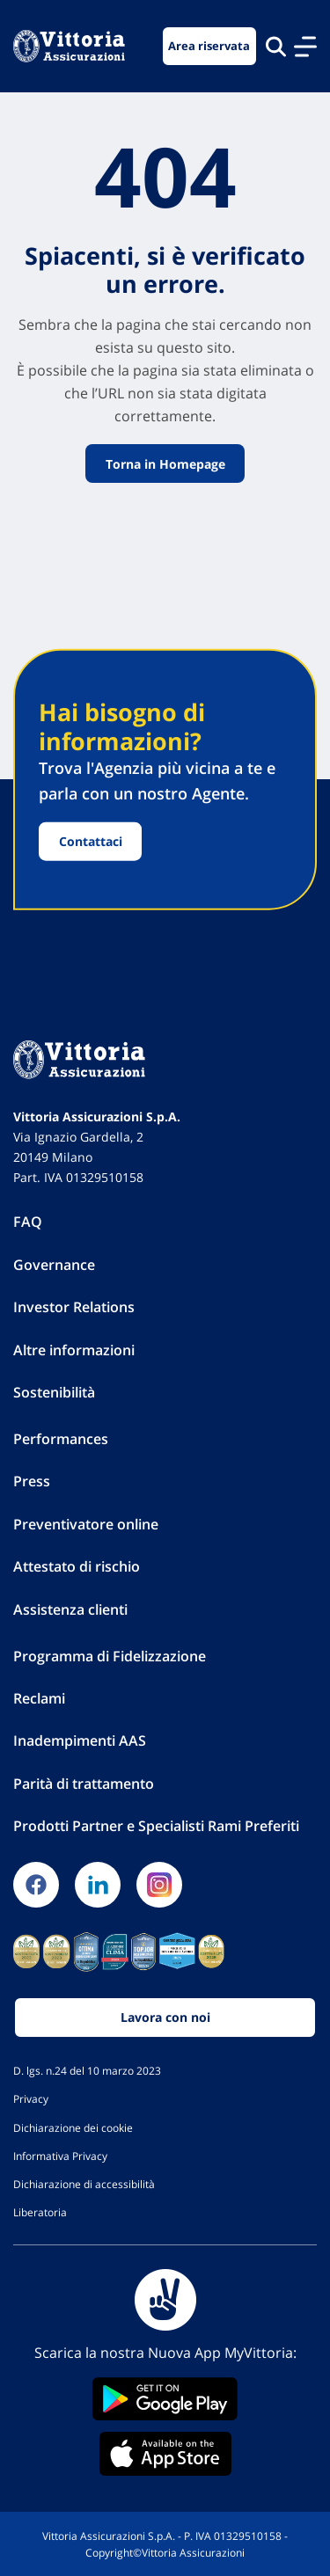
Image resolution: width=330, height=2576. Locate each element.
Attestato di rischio (76, 1566)
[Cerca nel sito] (276, 46)
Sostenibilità (54, 1392)
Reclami (39, 1698)
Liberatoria (40, 2212)
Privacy (30, 2098)
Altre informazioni (74, 1350)
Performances (60, 1439)
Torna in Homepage (165, 463)
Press (31, 1481)
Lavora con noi (165, 2017)
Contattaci (90, 841)
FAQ (27, 1221)
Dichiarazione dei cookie (73, 2127)
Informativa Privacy (60, 2156)
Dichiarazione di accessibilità (84, 2184)
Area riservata (209, 46)
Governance (54, 1264)
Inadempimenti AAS (79, 1740)
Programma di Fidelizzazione (109, 1656)
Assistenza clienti (70, 1609)
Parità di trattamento (83, 1783)
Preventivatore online (85, 1524)
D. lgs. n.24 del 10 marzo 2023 (87, 2070)
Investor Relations (74, 1307)
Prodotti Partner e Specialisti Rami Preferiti (156, 1825)
